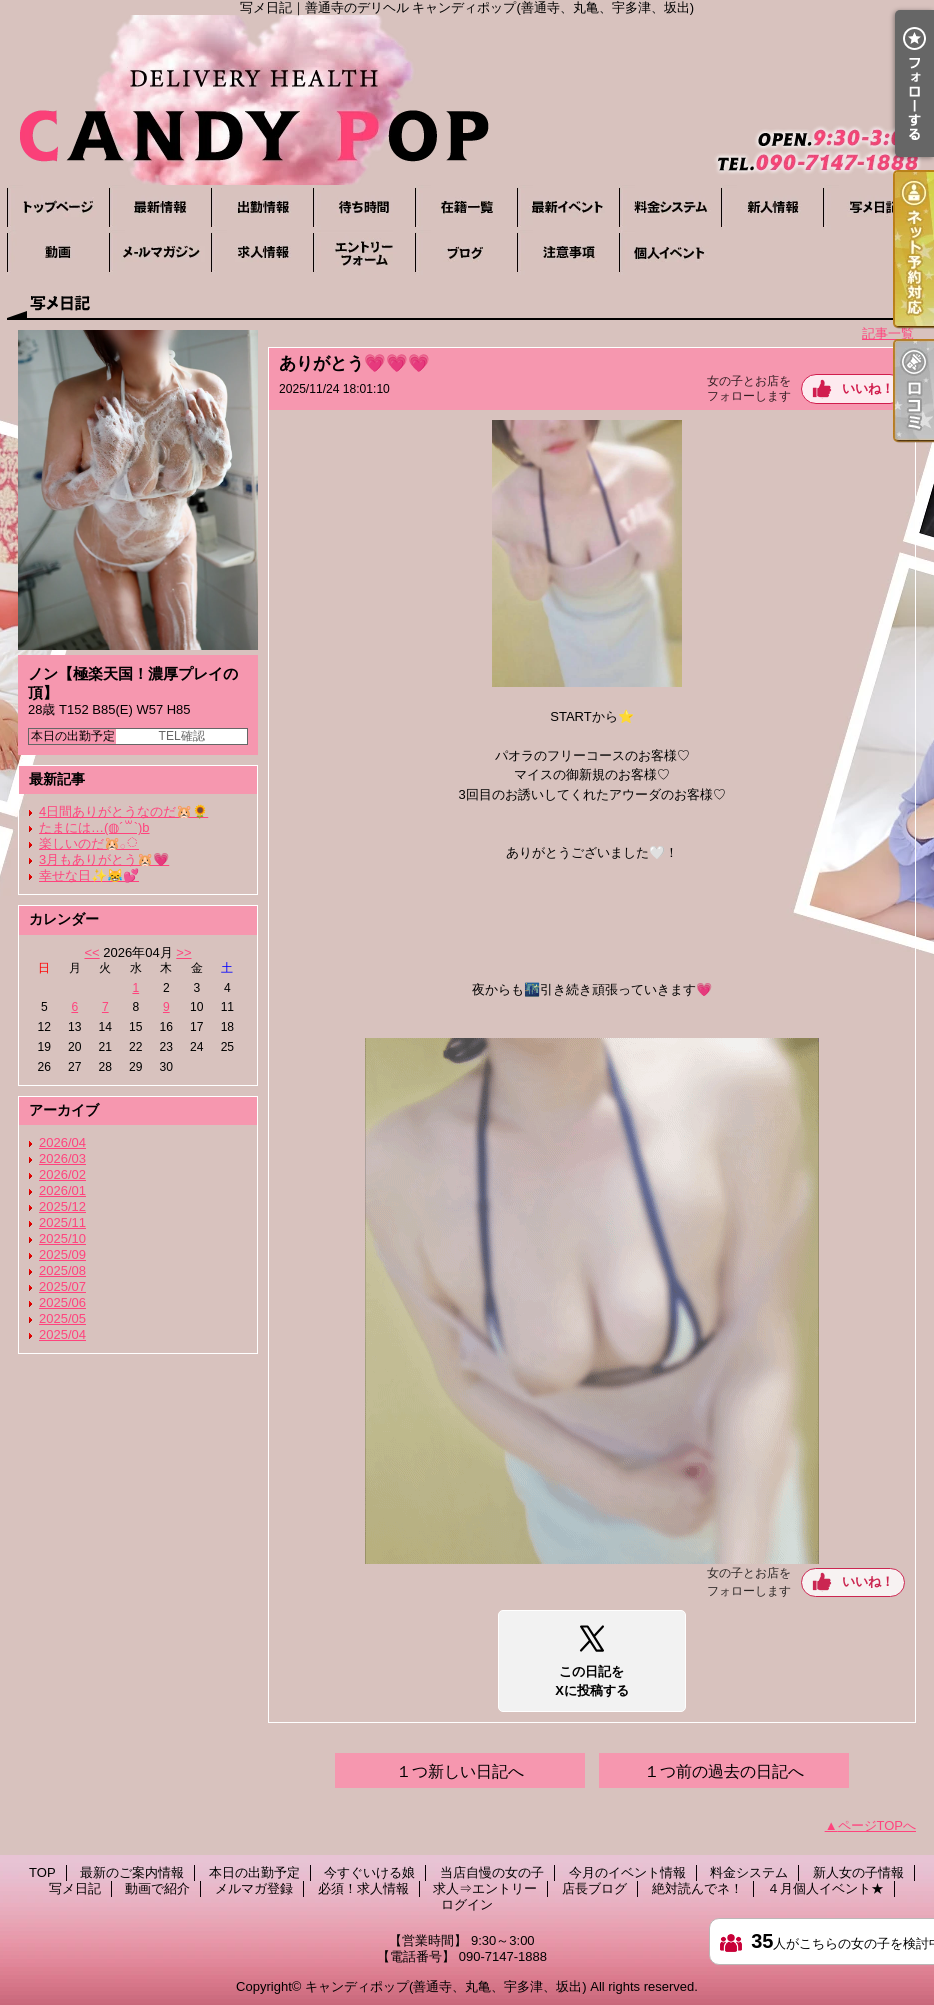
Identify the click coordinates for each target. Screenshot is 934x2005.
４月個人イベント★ (670, 252)
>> (183, 952)
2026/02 (62, 1174)
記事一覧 (888, 333)
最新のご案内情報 (160, 207)
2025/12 (62, 1206)
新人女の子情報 (772, 207)
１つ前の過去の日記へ (724, 1771)
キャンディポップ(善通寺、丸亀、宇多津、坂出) (446, 1986)
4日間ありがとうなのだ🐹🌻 (123, 811)
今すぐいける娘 (364, 207)
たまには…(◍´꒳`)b (94, 827)
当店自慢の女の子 (466, 207)
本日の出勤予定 (262, 207)
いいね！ (868, 388)
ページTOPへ (877, 1825)
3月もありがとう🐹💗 (104, 859)
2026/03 (62, 1158)
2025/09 (62, 1254)
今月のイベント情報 (568, 207)
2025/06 (62, 1302)
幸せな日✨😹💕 (89, 875)
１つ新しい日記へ (460, 1771)
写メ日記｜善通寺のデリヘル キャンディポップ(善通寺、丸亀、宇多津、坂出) (467, 100)
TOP (58, 207)
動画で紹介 (58, 252)
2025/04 (62, 1334)
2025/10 (62, 1238)
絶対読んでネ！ (568, 252)
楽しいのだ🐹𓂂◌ (89, 843)
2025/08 (62, 1270)
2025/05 (62, 1318)
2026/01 (62, 1190)
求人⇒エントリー (364, 252)
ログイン (467, 1904)
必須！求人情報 (262, 252)
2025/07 (62, 1286)
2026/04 (62, 1142)
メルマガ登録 (160, 252)
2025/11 (62, 1222)
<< (91, 952)
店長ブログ (466, 252)
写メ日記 (874, 207)
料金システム (670, 207)
